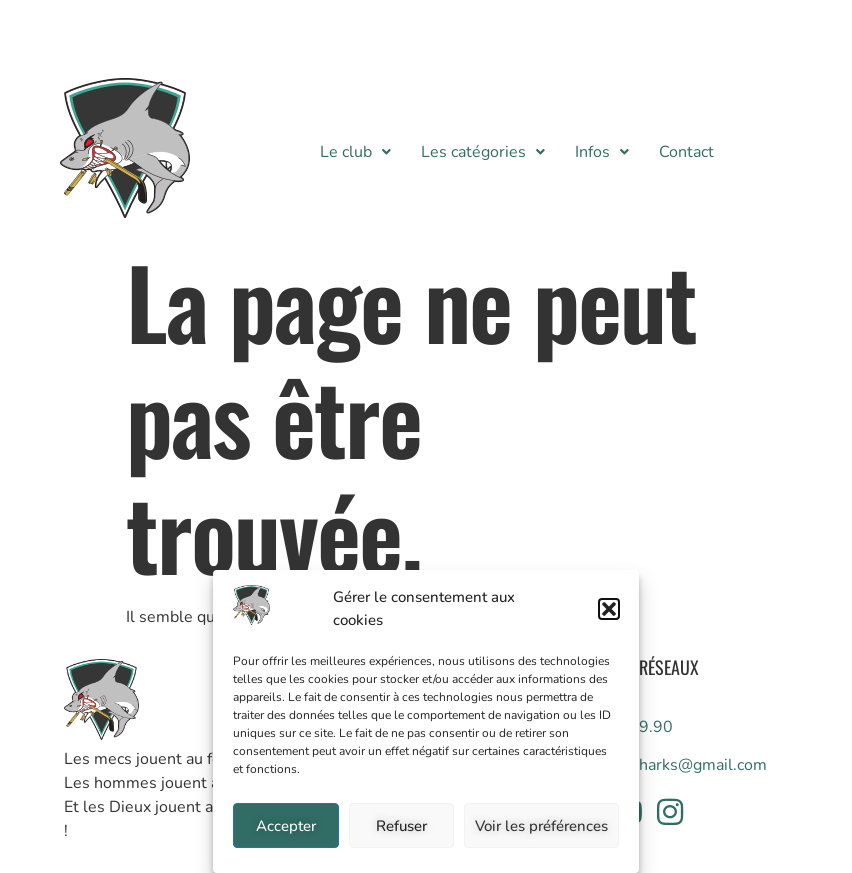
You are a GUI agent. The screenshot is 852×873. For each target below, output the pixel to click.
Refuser (401, 826)
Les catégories (483, 152)
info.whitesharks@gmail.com (663, 765)
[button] (609, 609)
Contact (686, 152)
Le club (355, 152)
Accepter (286, 826)
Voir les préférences (541, 826)
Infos (602, 152)
